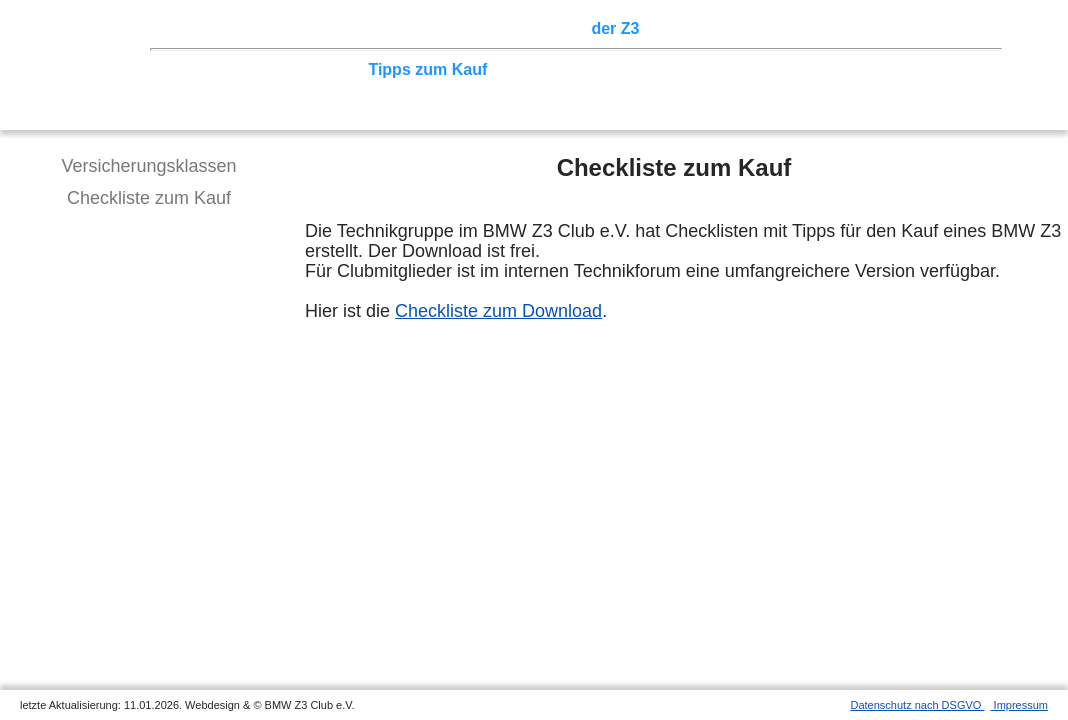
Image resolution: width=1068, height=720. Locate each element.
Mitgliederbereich (897, 28)
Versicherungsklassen (148, 166)
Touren (340, 28)
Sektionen (543, 28)
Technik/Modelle (234, 69)
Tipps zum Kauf (427, 69)
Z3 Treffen (265, 28)
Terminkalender (436, 28)
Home (195, 28)
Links (800, 28)
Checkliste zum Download (498, 311)
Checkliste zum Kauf (149, 198)
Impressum (1019, 705)
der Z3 (615, 28)
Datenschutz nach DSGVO (918, 705)
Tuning (332, 69)
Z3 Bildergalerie (709, 28)
